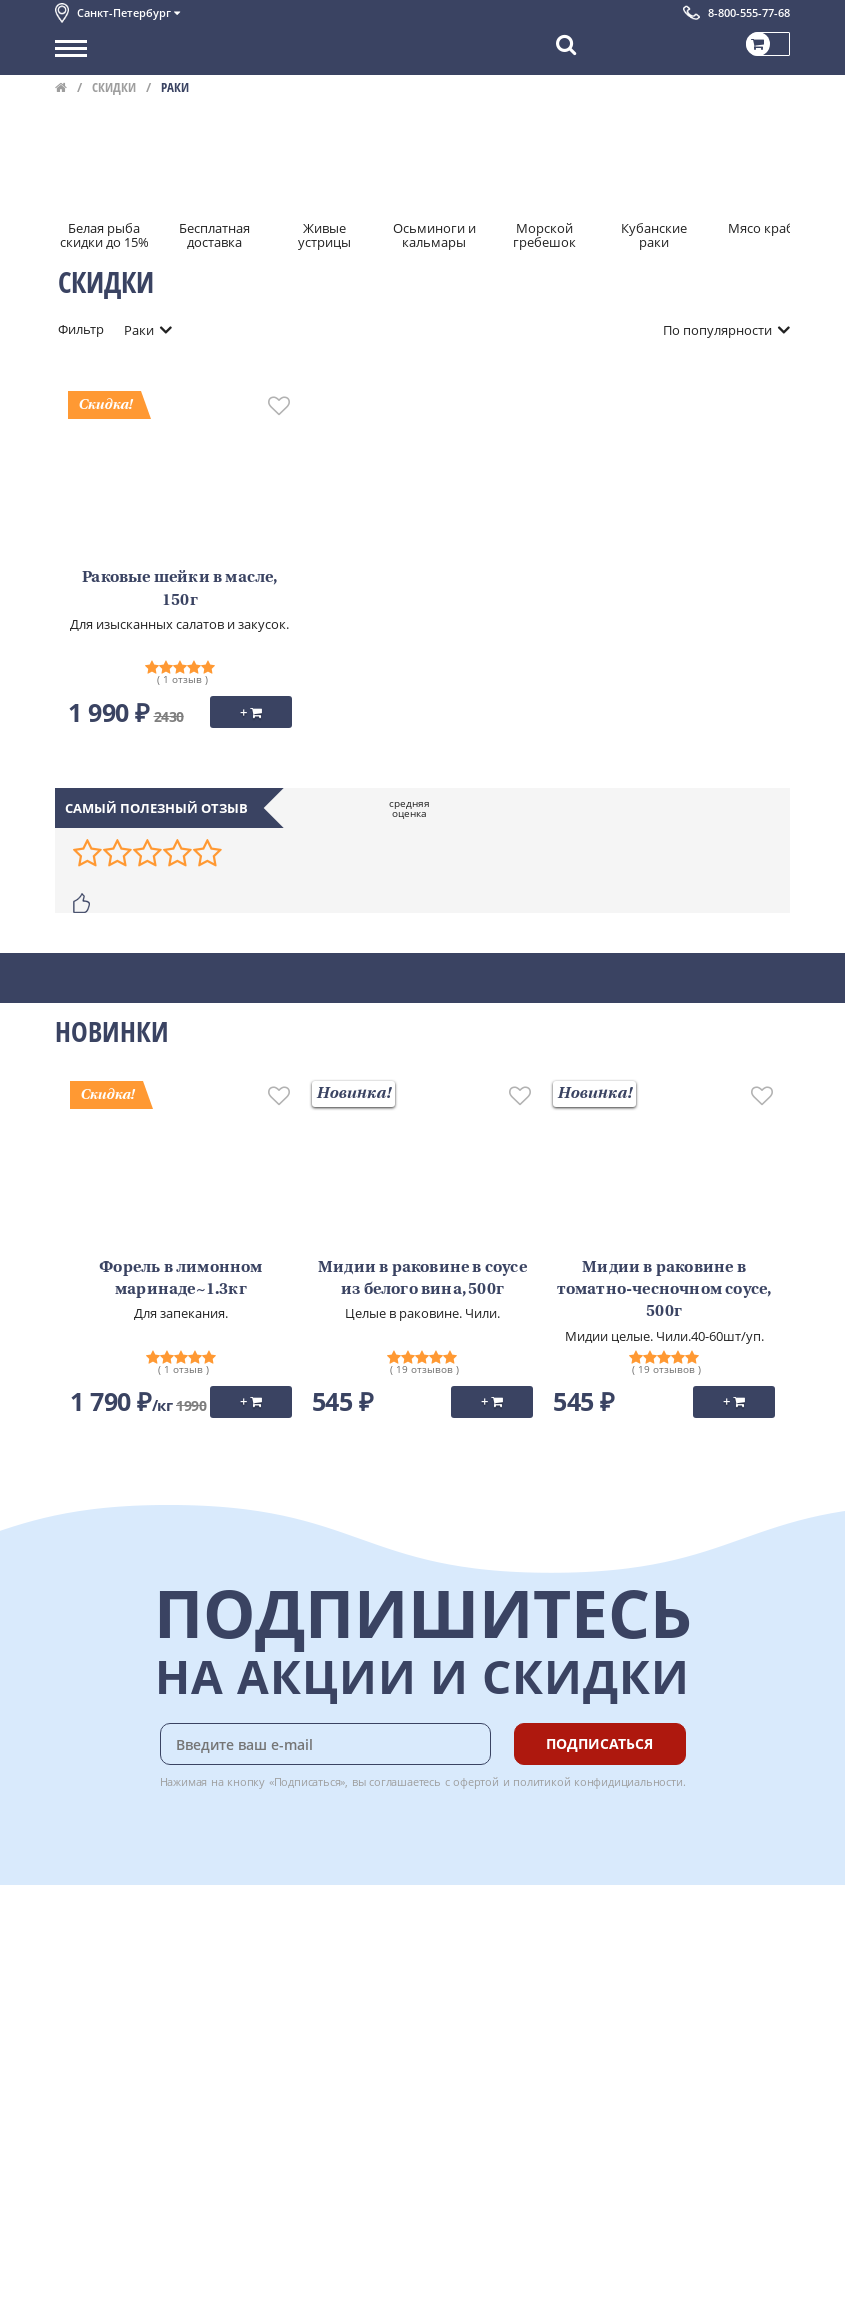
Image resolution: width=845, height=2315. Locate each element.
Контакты (85, 1982)
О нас (72, 1960)
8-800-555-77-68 (749, 12)
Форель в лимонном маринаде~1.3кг (180, 1279)
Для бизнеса (93, 2264)
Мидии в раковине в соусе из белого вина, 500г (422, 1279)
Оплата (294, 1960)
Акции (74, 2049)
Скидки (114, 87)
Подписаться (599, 1743)
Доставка (300, 1938)
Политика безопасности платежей (161, 2116)
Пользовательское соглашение (152, 2071)
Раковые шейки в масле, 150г (179, 589)
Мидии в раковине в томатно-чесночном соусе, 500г (664, 1290)
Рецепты (299, 2027)
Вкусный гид (311, 2049)
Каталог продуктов (114, 1938)
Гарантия (301, 2005)
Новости (81, 2027)
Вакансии (84, 2286)
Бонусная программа (339, 1982)
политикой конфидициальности (598, 1781)
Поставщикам (98, 2242)
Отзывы (79, 2160)
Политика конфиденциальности (154, 2093)
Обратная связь (104, 2005)
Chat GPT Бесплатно (491, 1952)
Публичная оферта (113, 2138)
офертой (476, 1781)
